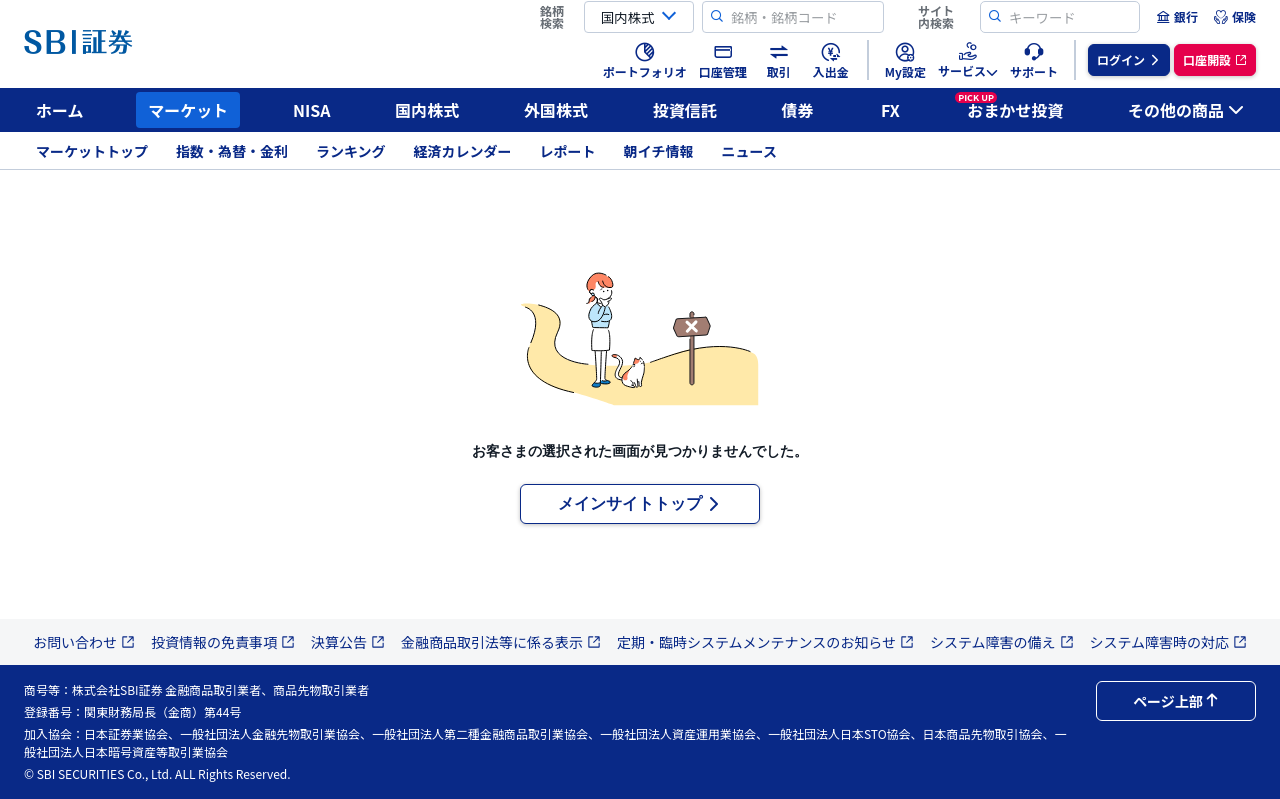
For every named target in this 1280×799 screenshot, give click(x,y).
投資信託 (685, 110)
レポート (568, 151)
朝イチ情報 (659, 151)
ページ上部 (1176, 701)
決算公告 (348, 642)
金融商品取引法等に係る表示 (501, 642)
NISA (312, 110)
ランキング (351, 151)
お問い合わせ (84, 642)
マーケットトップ (92, 151)
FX (890, 110)
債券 (798, 110)
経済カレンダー (463, 151)
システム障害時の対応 (1169, 642)
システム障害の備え (1002, 642)
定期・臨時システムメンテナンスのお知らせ (765, 642)
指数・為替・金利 (232, 151)
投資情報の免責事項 (223, 642)
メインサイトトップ (640, 503)
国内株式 (427, 110)
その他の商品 (1186, 110)
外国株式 (556, 110)
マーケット (188, 110)
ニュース (749, 151)
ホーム (60, 110)
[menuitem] (1177, 17)
